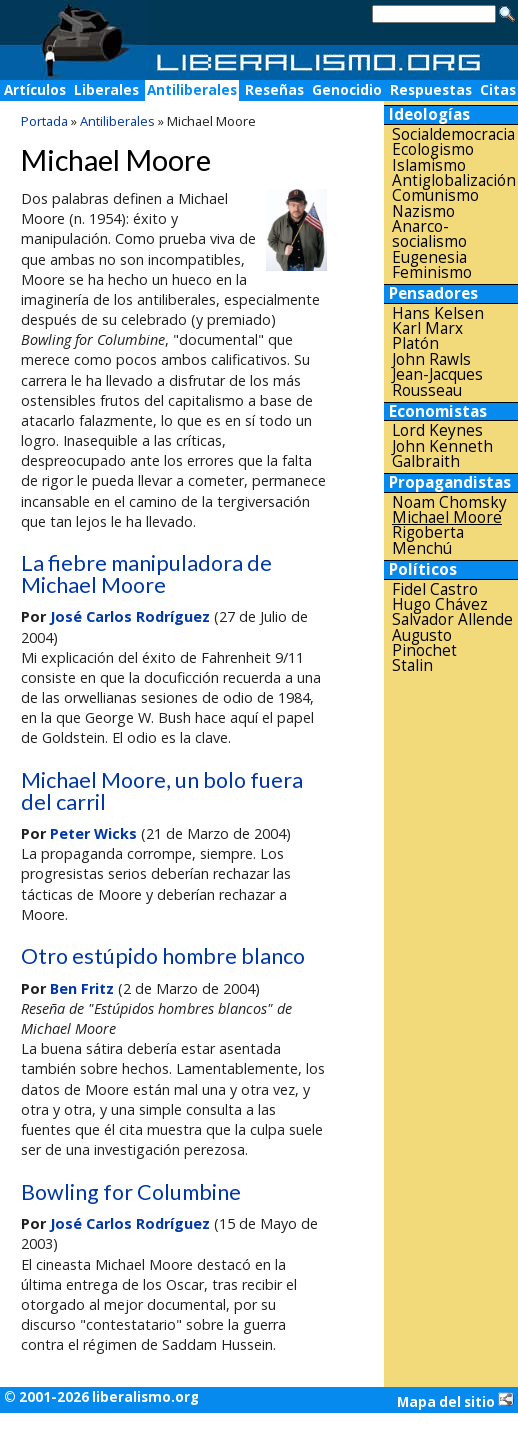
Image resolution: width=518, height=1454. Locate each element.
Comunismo (435, 195)
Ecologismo (433, 149)
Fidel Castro (435, 589)
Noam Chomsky (449, 502)
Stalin (412, 665)
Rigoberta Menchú (428, 540)
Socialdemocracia (453, 134)
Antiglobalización (454, 180)
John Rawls (431, 359)
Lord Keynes (437, 430)
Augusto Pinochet (424, 643)
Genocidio (347, 90)
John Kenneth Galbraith (442, 454)
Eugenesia (429, 257)
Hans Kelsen (438, 313)
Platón (415, 343)
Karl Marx (427, 328)
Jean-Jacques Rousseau (437, 382)
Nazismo (423, 211)
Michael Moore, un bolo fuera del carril (162, 791)
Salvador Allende (452, 619)
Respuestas (431, 90)
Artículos (35, 90)
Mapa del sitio (455, 1401)
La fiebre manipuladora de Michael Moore (146, 574)
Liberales (106, 90)
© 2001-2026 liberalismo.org (101, 1397)
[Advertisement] (451, 994)
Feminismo (432, 272)
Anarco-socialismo (429, 234)
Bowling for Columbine (131, 1192)
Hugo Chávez (440, 604)
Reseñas (274, 90)
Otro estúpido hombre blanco (163, 956)
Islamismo (429, 165)
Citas (498, 90)
